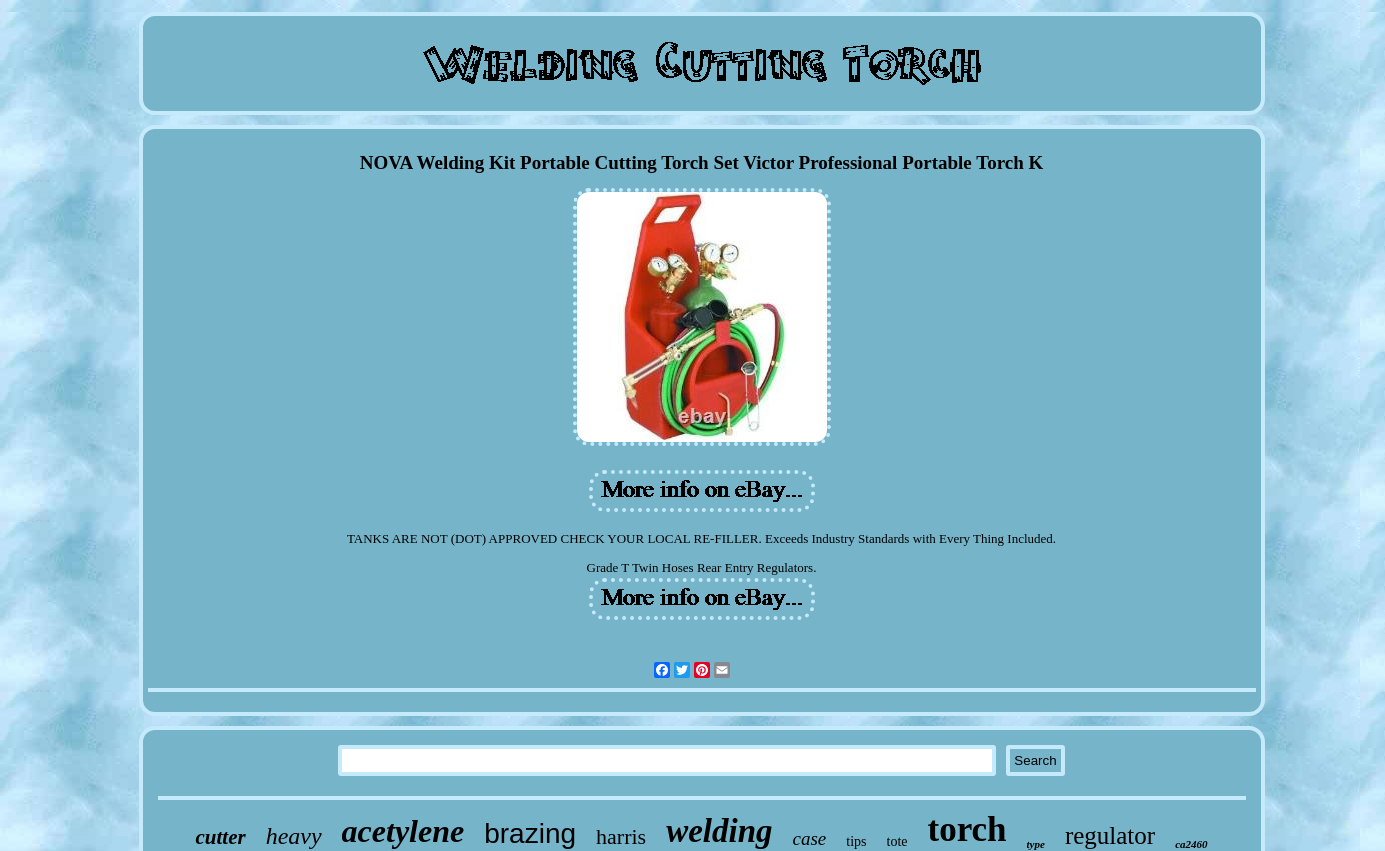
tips (856, 841)
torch (967, 829)
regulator (1110, 835)
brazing (530, 833)
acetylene (403, 831)
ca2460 (1191, 844)
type (1036, 844)
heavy (294, 836)
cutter (220, 837)
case (810, 838)
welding (719, 831)
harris (621, 836)
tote (897, 841)
